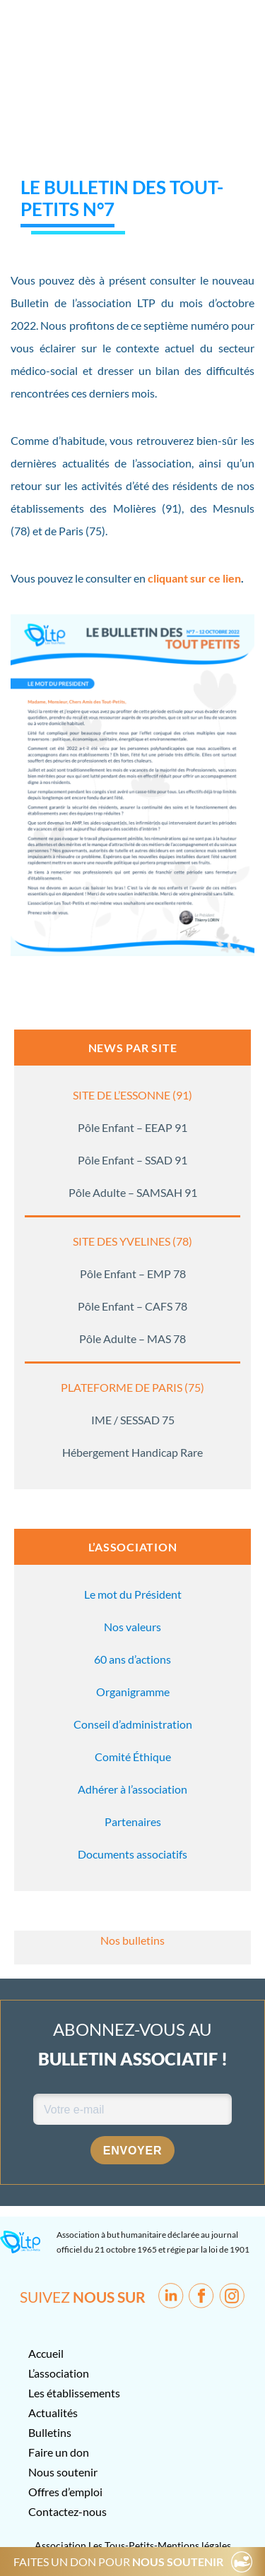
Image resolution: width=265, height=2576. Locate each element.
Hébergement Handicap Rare (132, 1452)
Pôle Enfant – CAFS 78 (132, 1306)
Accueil (46, 2353)
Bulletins (49, 2432)
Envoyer (133, 2151)
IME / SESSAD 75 (133, 1419)
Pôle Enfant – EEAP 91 (132, 1127)
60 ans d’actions (132, 1659)
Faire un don (58, 2452)
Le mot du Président (133, 1594)
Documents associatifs (132, 1854)
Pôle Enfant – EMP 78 (133, 1273)
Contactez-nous (67, 2511)
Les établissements (74, 2392)
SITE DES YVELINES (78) (132, 1241)
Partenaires (133, 1821)
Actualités (53, 2412)
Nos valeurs (132, 1626)
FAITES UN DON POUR (118, 2561)
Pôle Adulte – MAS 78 (132, 1338)
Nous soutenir (63, 2472)
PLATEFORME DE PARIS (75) (132, 1387)
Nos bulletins (132, 1940)
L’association (58, 2373)
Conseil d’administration (132, 1724)
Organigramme (133, 1691)
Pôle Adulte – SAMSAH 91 (133, 1192)
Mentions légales (194, 2545)
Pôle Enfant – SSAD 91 (132, 1160)
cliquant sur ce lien (194, 578)
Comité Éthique (133, 1756)
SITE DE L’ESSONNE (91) (132, 1095)
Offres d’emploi (65, 2491)
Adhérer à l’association (132, 1789)
